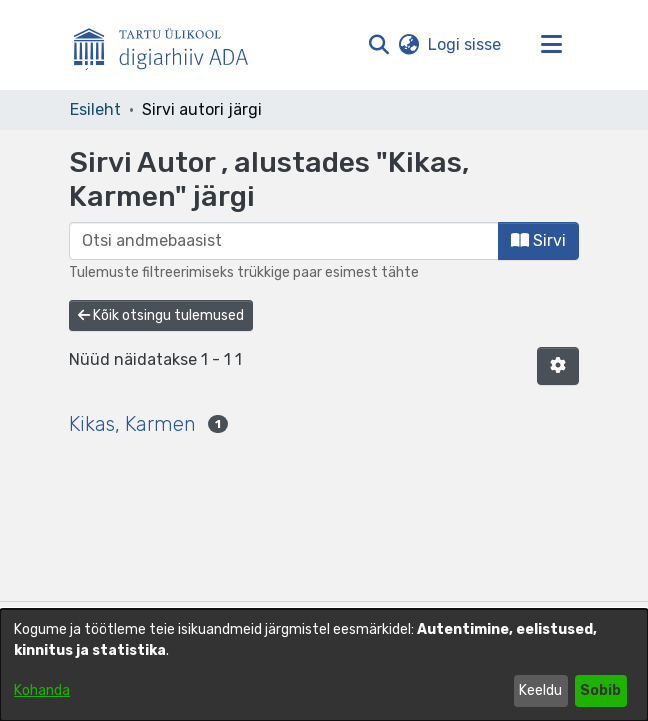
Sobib (600, 690)
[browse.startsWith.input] (284, 241)
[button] (378, 45)
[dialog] (324, 665)
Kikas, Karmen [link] (132, 424)
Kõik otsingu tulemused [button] (161, 315)
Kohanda (42, 690)
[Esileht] (169, 45)
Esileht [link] (95, 109)
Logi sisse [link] (465, 44)
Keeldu (540, 690)
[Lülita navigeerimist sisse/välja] (551, 45)
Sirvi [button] (538, 240)
